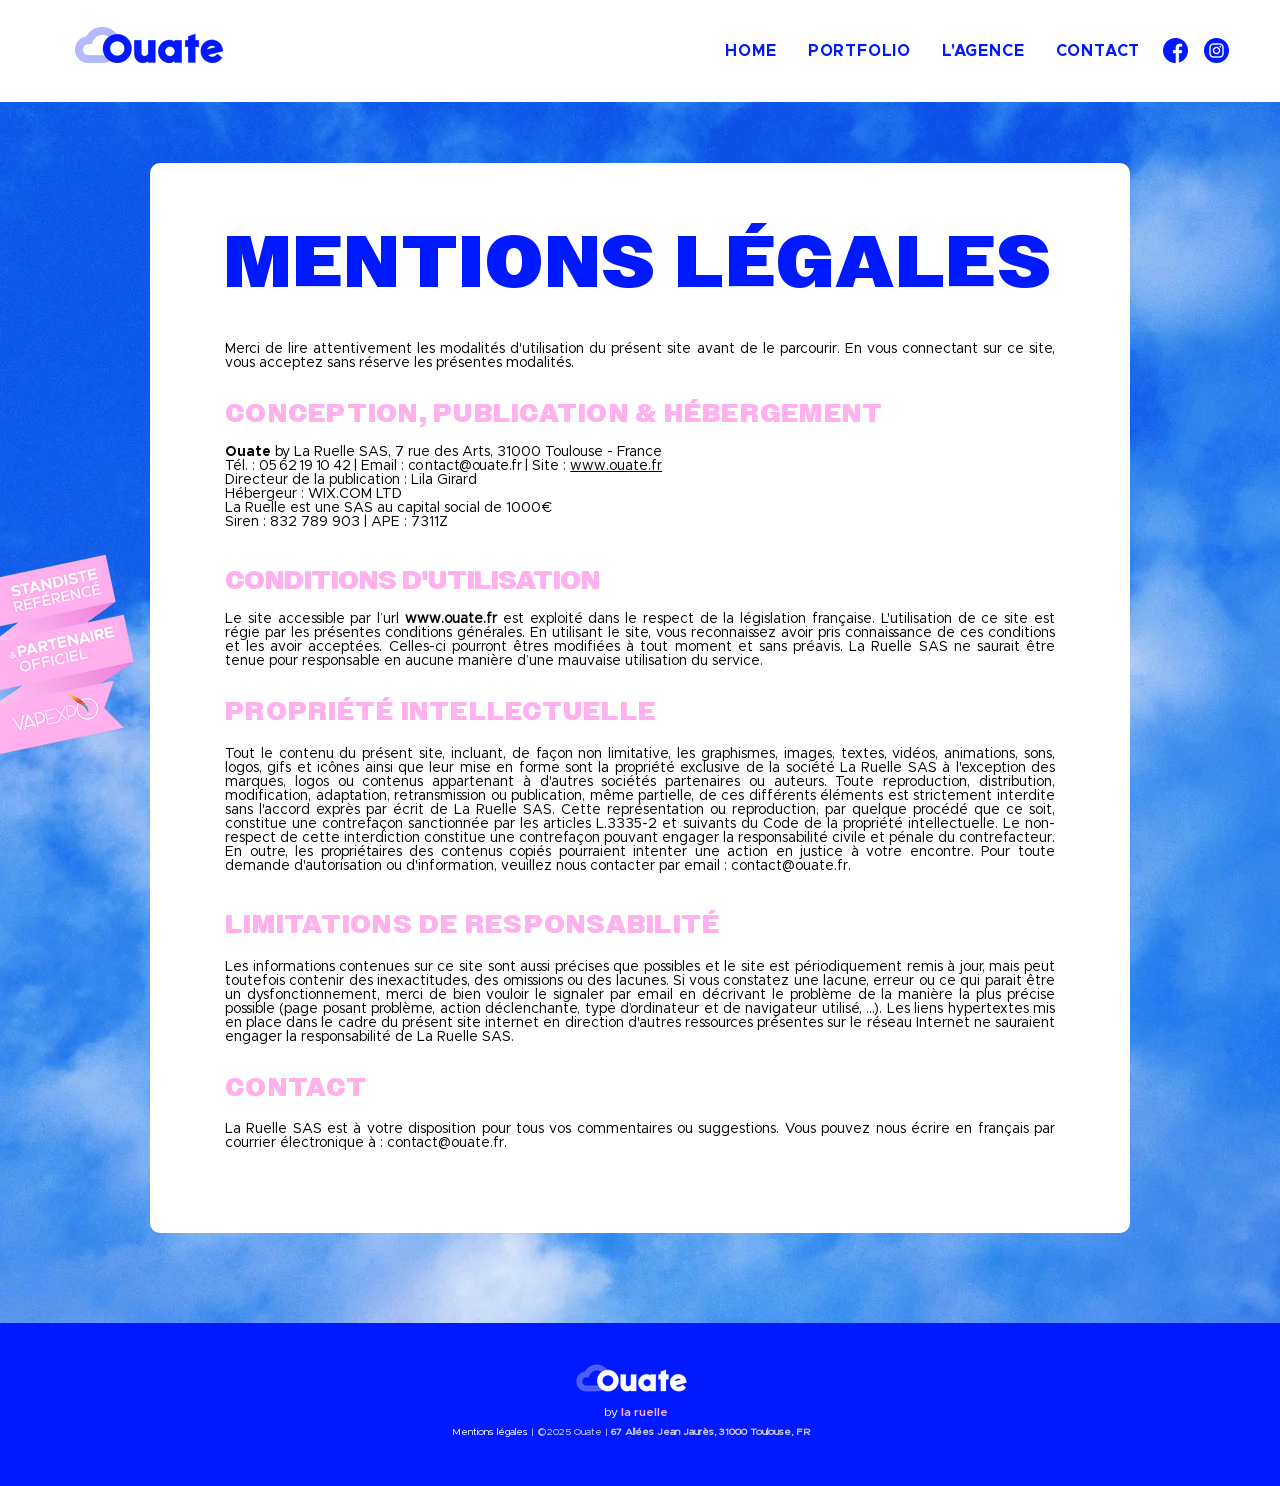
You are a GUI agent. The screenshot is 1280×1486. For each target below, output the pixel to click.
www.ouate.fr (616, 466)
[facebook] (1175, 50)
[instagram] (1216, 50)
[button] (859, 51)
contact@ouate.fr (789, 866)
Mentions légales (490, 1432)
